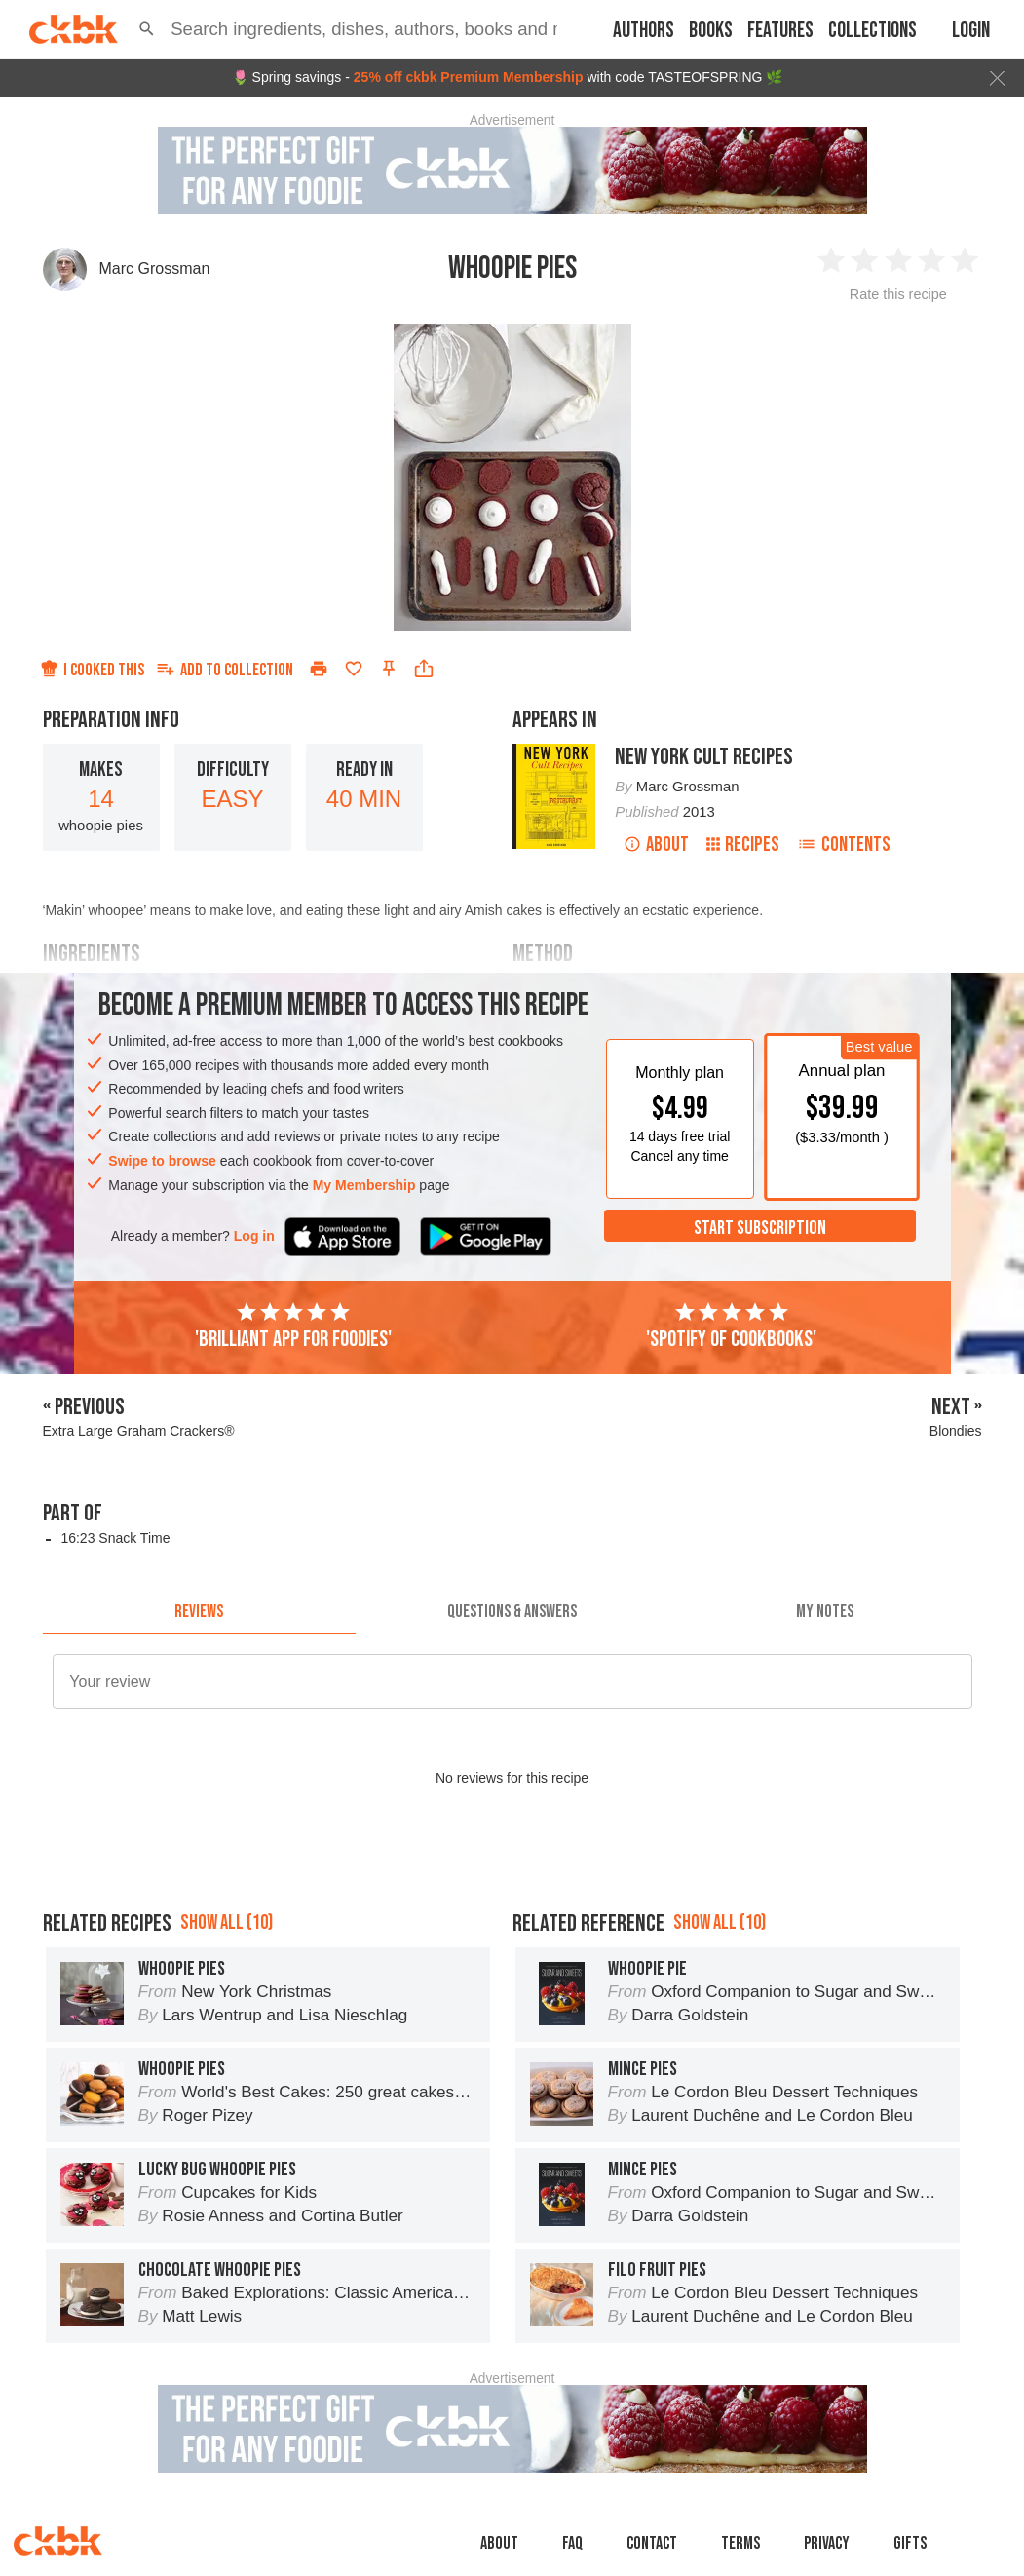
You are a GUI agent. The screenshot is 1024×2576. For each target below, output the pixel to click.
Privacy (827, 2543)
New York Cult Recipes (704, 757)
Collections (872, 31)
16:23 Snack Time (115, 1538)
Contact (651, 2543)
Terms (740, 2543)
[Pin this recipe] (388, 668)
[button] (146, 29)
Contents (844, 844)
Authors (643, 31)
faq (572, 2543)
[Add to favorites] (353, 668)
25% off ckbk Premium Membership (469, 77)
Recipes (742, 844)
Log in (254, 1236)
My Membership (364, 1185)
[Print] (318, 668)
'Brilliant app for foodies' (293, 1326)
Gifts (910, 2543)
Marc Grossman (154, 268)
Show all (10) (226, 1922)
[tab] (199, 1611)
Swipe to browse (161, 1161)
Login (971, 31)
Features (780, 31)
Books (711, 31)
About (656, 844)
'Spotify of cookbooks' (731, 1326)
